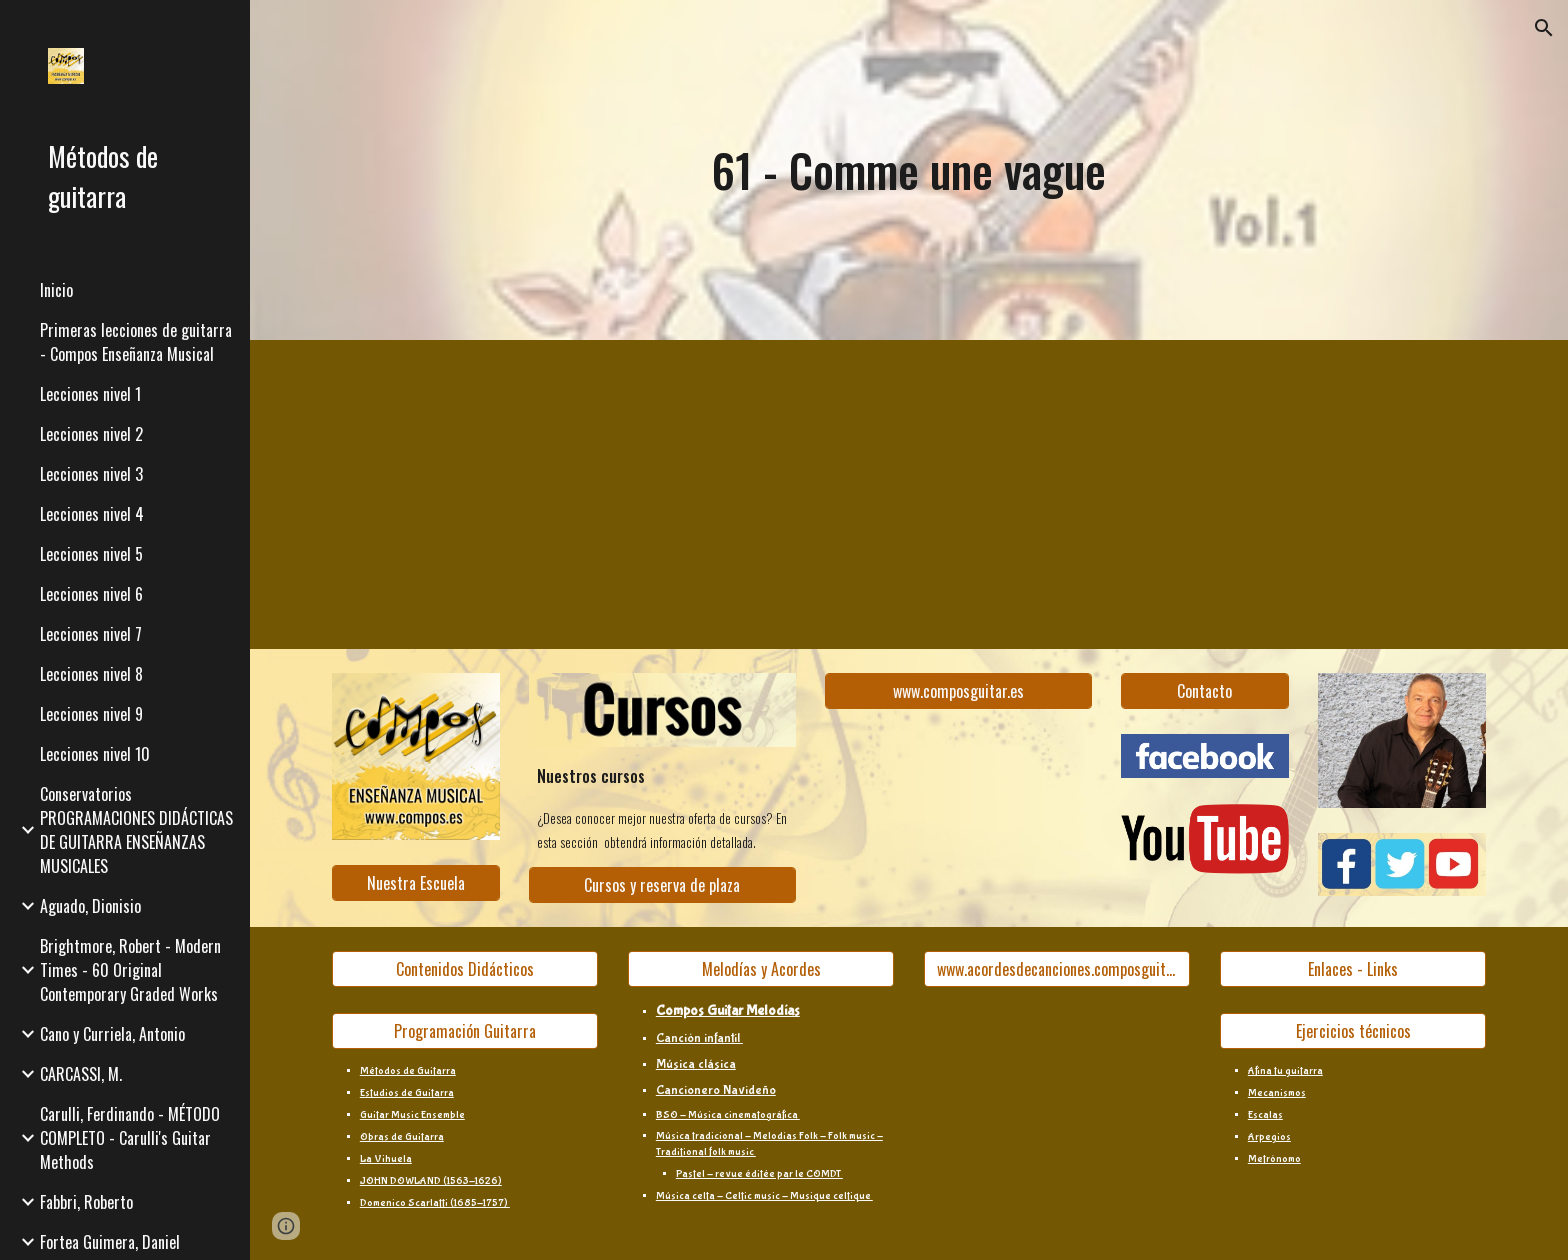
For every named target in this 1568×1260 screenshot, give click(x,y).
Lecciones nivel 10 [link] (95, 754)
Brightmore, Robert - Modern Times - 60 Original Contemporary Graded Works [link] (130, 970)
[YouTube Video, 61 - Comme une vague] (564, 494)
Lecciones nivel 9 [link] (91, 714)
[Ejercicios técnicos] (1353, 1031)
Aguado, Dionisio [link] (90, 906)
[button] (1544, 28)
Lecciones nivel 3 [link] (91, 474)
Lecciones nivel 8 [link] (91, 674)
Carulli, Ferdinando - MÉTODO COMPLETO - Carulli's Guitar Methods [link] (130, 1138)
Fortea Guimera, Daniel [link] (110, 1242)
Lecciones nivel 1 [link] (90, 394)
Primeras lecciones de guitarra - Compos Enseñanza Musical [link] (136, 342)
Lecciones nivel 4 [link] (92, 514)
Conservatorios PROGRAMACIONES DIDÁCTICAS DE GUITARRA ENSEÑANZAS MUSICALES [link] (136, 830)
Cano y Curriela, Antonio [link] (112, 1034)
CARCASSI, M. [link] (81, 1074)
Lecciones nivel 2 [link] (91, 434)
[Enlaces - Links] (1353, 969)
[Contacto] (1205, 691)
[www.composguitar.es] (958, 691)
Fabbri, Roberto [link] (86, 1202)
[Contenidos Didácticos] (465, 969)
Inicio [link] (56, 290)
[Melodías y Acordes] (761, 969)
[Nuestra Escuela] (416, 883)
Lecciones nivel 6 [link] (91, 594)
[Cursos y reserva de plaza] (662, 885)
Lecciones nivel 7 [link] (91, 634)
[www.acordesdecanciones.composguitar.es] (1057, 969)
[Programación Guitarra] (465, 1031)
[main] (909, 170)
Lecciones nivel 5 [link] (91, 554)
